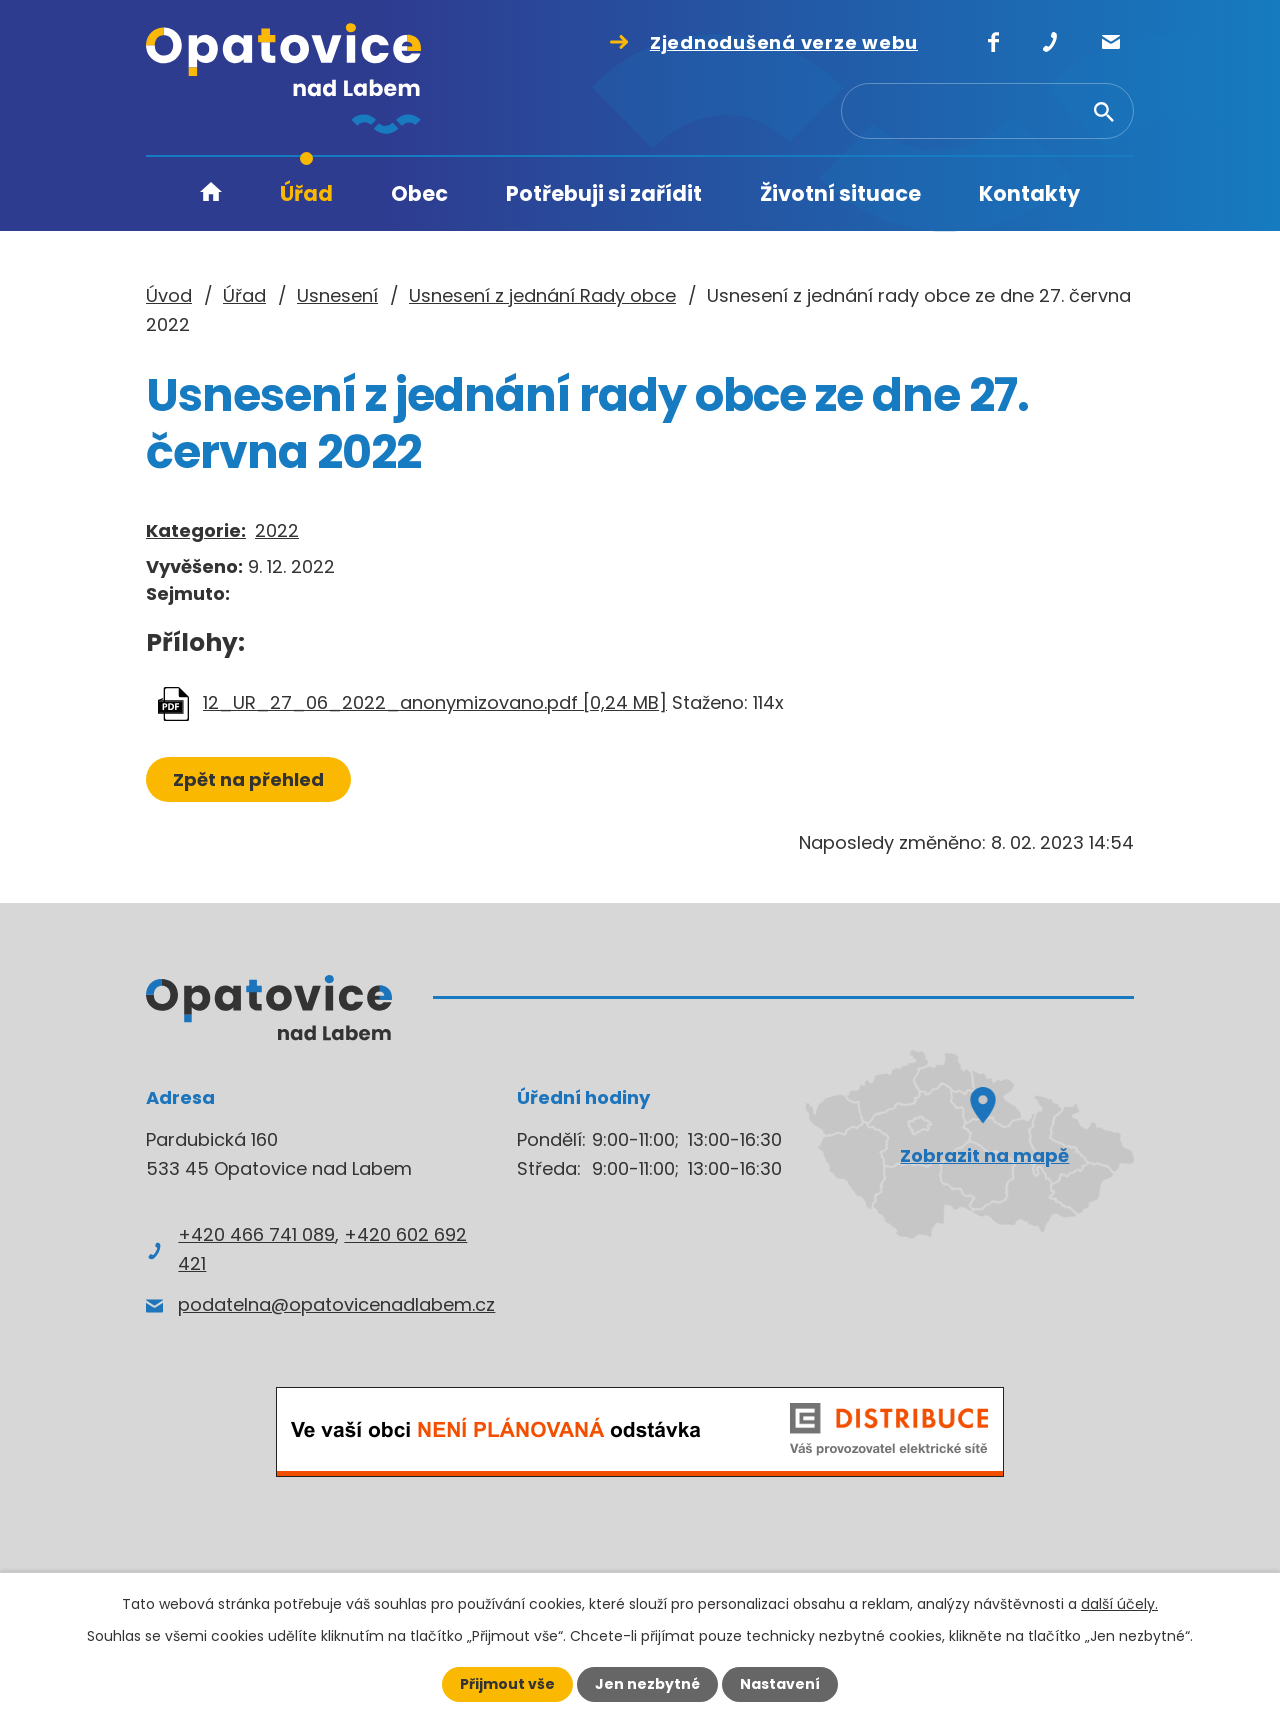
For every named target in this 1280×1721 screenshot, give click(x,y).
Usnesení (337, 295)
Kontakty (1029, 193)
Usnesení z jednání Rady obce (542, 295)
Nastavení (780, 1684)
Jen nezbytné (647, 1684)
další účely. (1119, 1604)
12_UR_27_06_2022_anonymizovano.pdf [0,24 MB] (435, 702)
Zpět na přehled (248, 779)
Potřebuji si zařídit (604, 193)
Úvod (211, 194)
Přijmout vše (507, 1684)
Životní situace (840, 193)
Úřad (306, 193)
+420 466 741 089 (256, 1234)
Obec (419, 193)
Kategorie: (196, 530)
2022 (277, 530)
